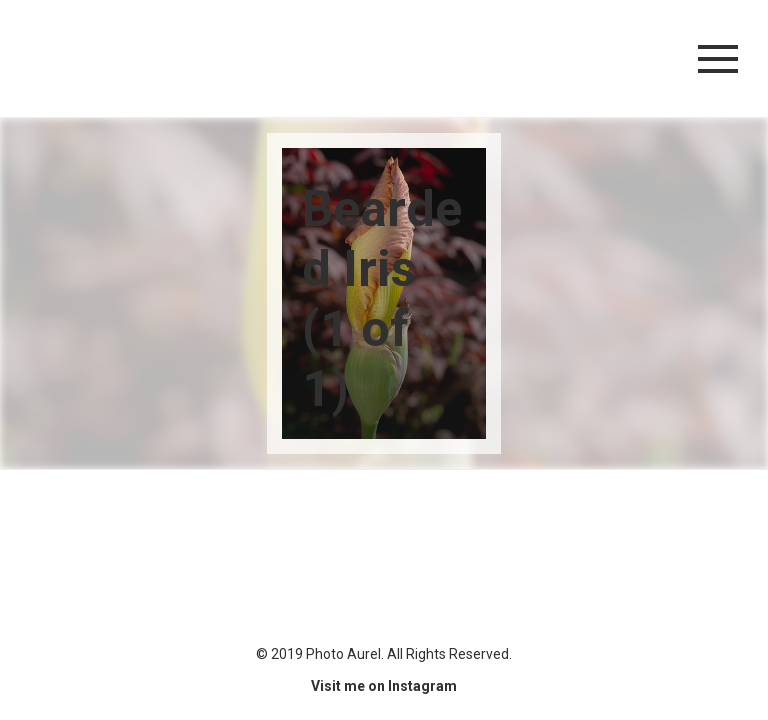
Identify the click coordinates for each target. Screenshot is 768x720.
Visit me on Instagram (384, 686)
